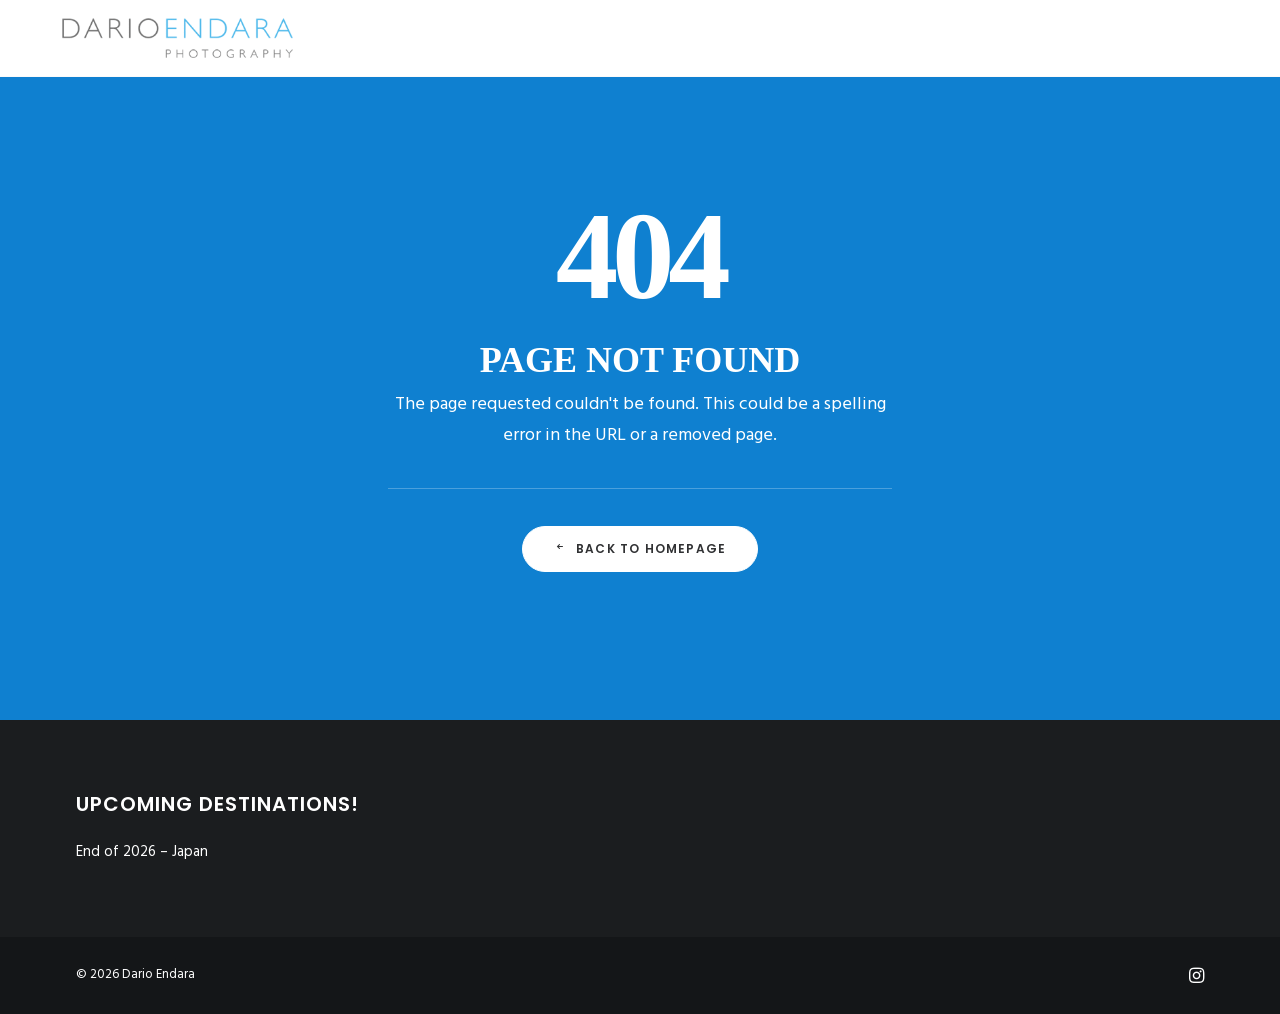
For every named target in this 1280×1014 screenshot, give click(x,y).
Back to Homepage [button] (640, 548)
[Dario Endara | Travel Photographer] (152, 38)
